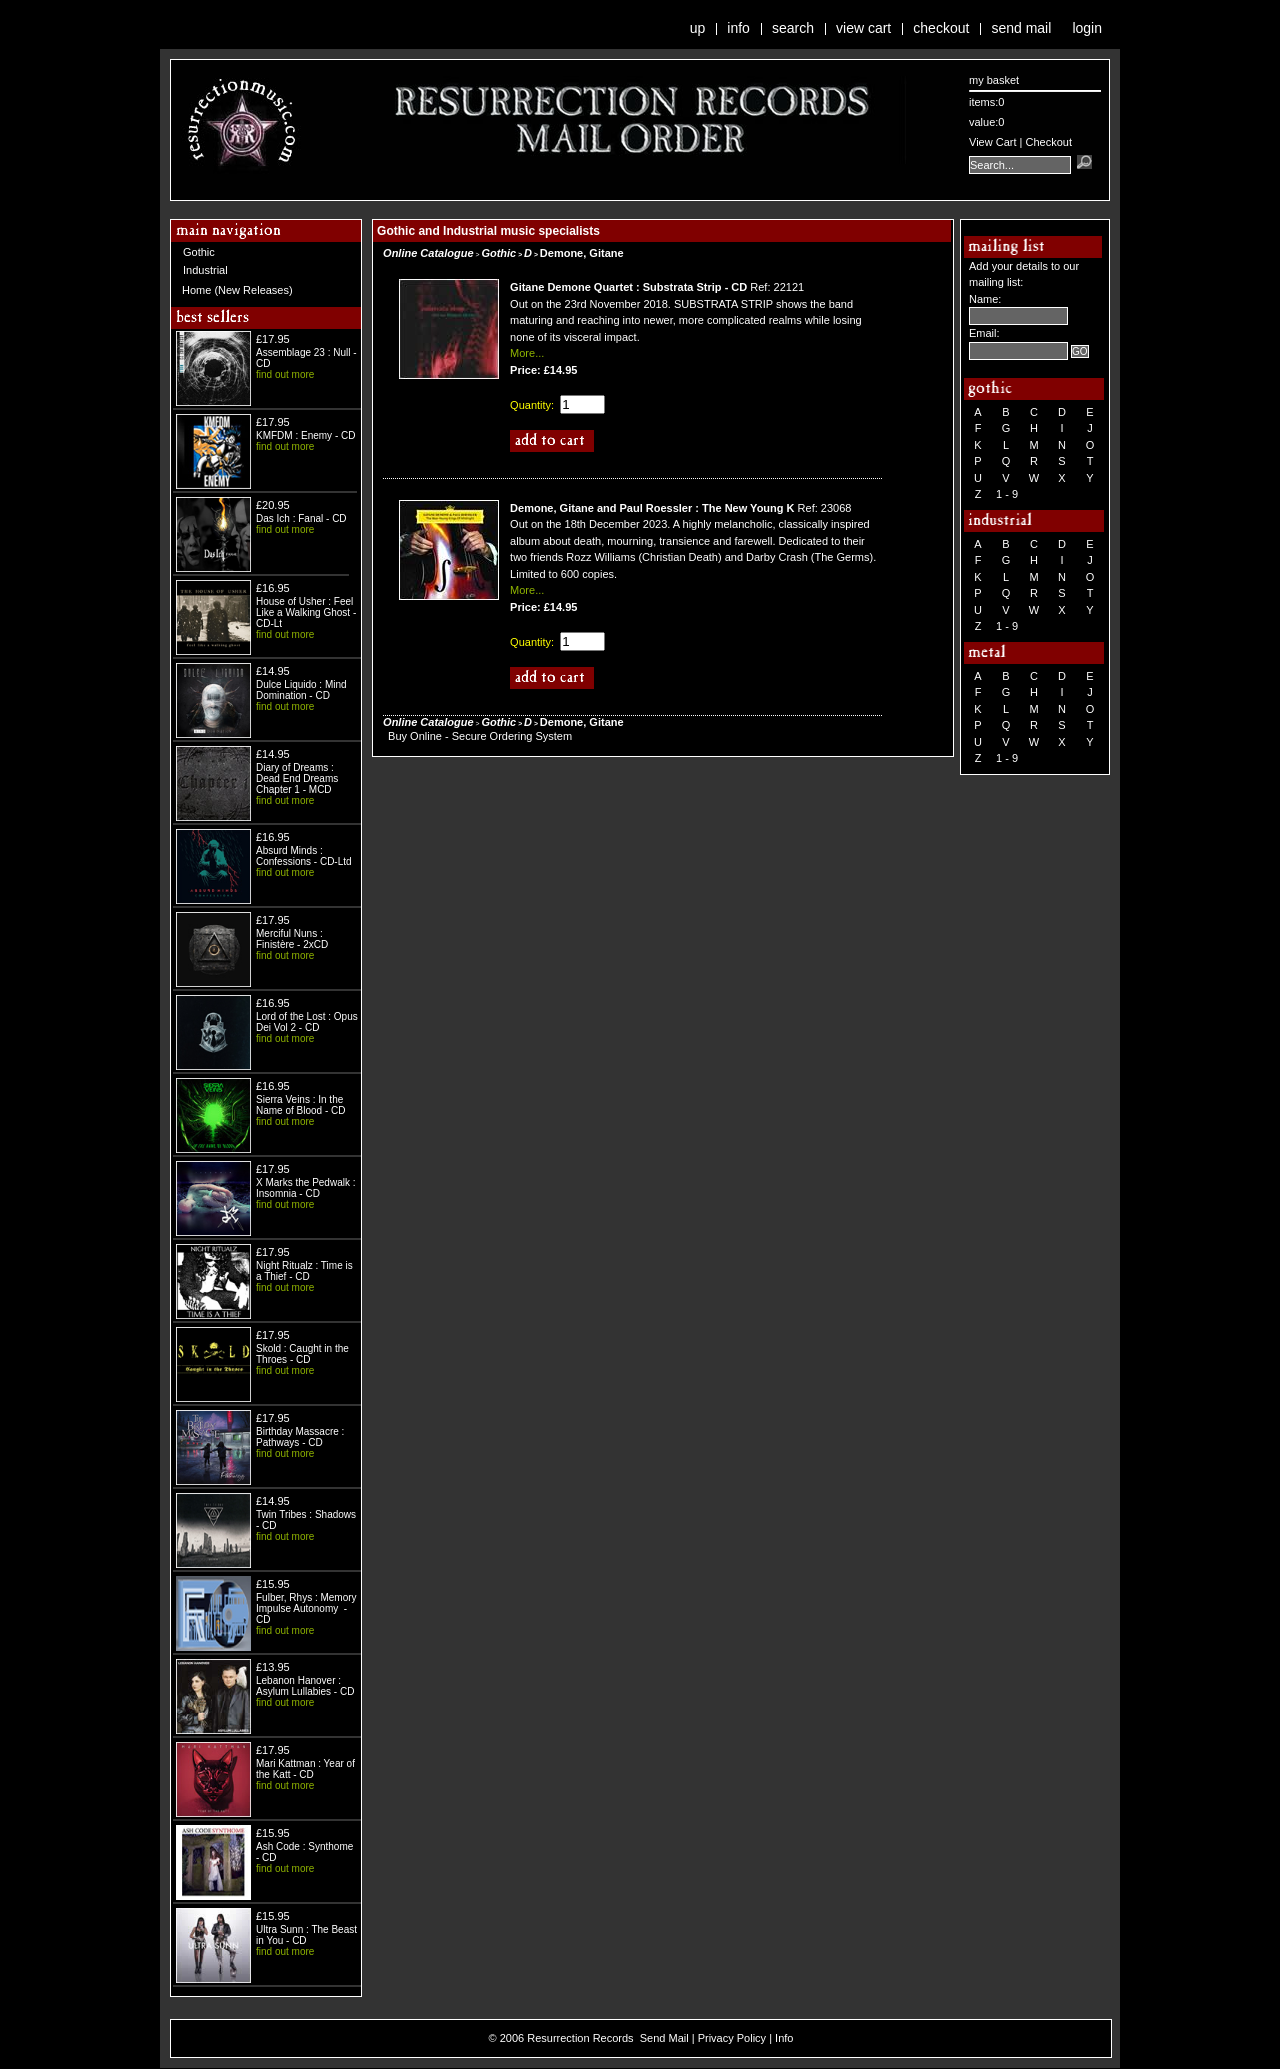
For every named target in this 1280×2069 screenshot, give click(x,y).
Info (738, 28)
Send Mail (1021, 28)
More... (527, 353)
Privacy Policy (732, 2038)
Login (1087, 28)
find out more (285, 374)
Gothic (199, 252)
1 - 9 (1007, 494)
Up (698, 28)
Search (793, 28)
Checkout (941, 28)
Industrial (205, 270)
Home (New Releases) (237, 290)
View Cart (863, 28)
